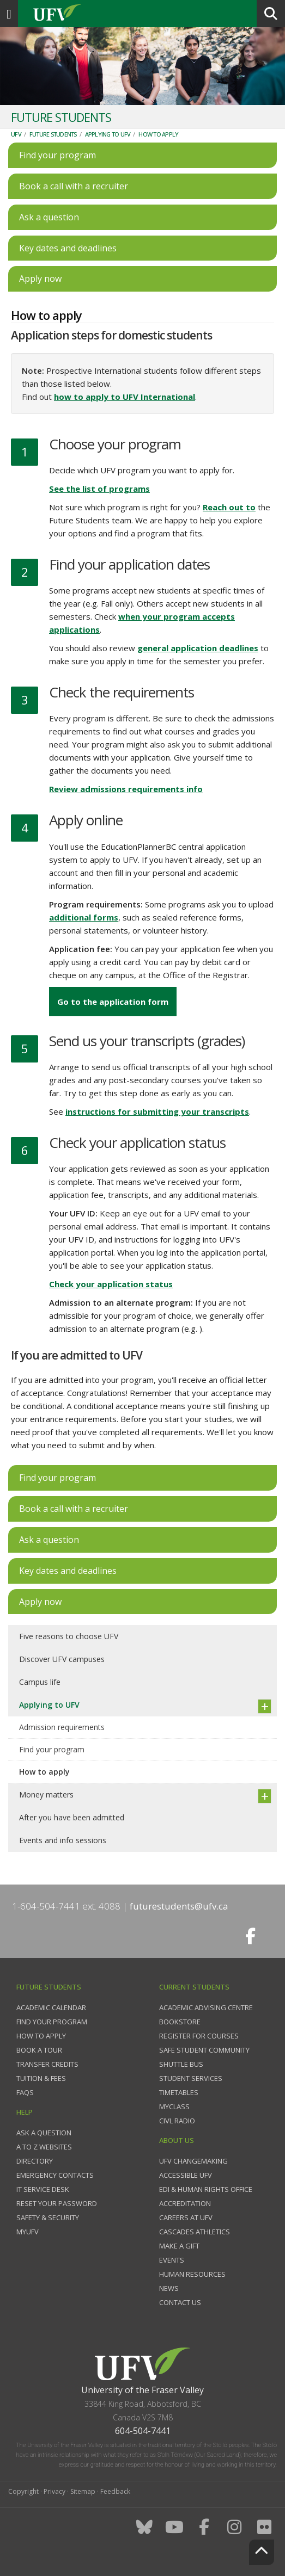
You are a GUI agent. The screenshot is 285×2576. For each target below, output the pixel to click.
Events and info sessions (62, 1840)
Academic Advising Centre (206, 2007)
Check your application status (111, 1283)
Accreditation (185, 2203)
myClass (174, 2106)
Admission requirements (62, 1727)
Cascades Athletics (194, 2232)
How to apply (158, 134)
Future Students (53, 134)
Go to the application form (112, 1001)
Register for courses (199, 2036)
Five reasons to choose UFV (68, 1636)
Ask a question (43, 2133)
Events (171, 2260)
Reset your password (56, 2203)
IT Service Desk (42, 2189)
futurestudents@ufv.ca (179, 1906)
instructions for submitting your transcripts (157, 1111)
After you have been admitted (71, 1817)
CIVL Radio (177, 2121)
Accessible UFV (185, 2175)
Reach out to (229, 507)
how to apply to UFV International (124, 396)
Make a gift (179, 2246)
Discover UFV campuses (62, 1659)
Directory (34, 2161)
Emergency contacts (55, 2175)
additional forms (83, 917)
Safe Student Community (204, 2050)
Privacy (54, 2491)
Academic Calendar (51, 2007)
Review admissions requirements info (126, 788)
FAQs (25, 2092)
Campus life (39, 1682)
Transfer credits (47, 2064)
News (169, 2288)
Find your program (51, 1749)
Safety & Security (47, 2217)
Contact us (180, 2302)
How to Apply (41, 2036)
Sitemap (82, 2491)
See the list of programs (99, 488)
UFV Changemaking (193, 2161)
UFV (16, 134)
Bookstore (180, 2022)
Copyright (23, 2491)
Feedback (115, 2491)
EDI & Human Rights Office (205, 2189)
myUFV (27, 2232)
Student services (190, 2078)
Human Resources (192, 2274)
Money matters (46, 1794)
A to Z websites (44, 2147)
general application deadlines (197, 648)
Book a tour (39, 2050)
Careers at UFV (186, 2217)
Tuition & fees (41, 2078)
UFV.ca (98, 13)
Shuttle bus (181, 2064)
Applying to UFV (108, 134)
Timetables (178, 2092)
